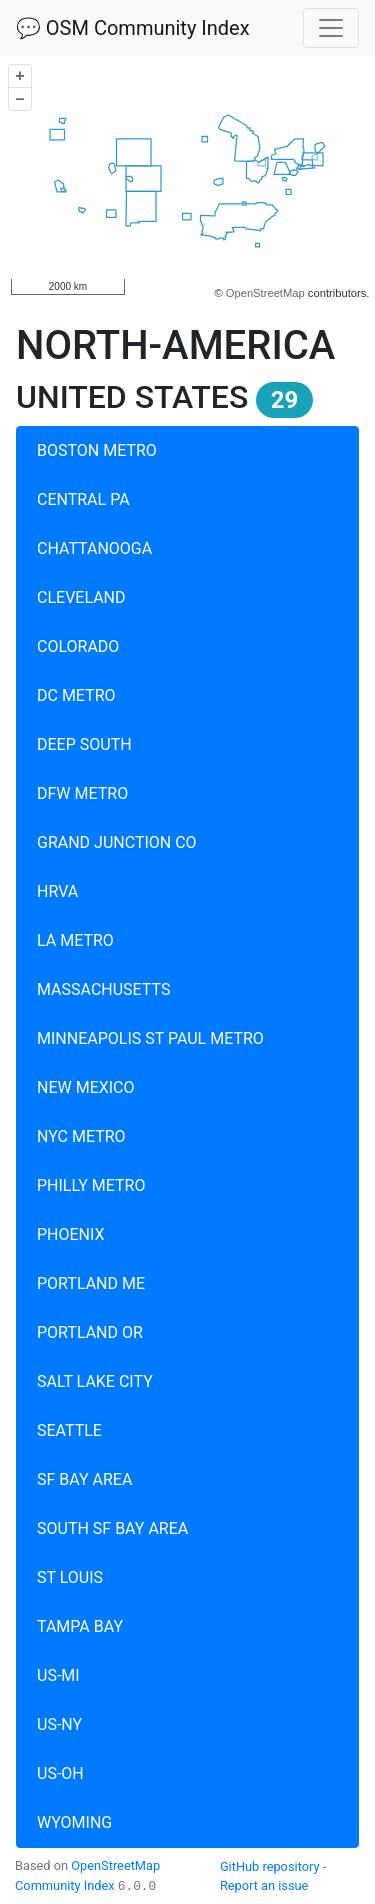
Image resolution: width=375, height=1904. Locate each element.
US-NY (59, 1724)
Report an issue (264, 1885)
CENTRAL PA (83, 499)
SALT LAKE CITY (95, 1381)
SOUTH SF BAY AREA (112, 1528)
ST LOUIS (70, 1577)
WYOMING (74, 1822)
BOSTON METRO (97, 450)
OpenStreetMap (265, 293)
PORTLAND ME (91, 1283)
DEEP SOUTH (84, 744)
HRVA (57, 891)
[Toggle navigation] (331, 28)
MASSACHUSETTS (103, 989)
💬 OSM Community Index (133, 28)
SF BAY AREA (84, 1479)
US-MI (58, 1675)
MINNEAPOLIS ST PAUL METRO (150, 1038)
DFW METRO (82, 793)
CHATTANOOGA (94, 548)
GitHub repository (270, 1866)
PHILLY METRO (91, 1185)
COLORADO (78, 646)
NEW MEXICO (86, 1087)
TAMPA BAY (80, 1626)
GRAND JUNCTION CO (117, 842)
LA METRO (75, 940)
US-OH (60, 1773)
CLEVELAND (81, 597)
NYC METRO (81, 1136)
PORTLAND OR (90, 1332)
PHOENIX (71, 1234)
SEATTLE (69, 1430)
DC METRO (76, 695)
